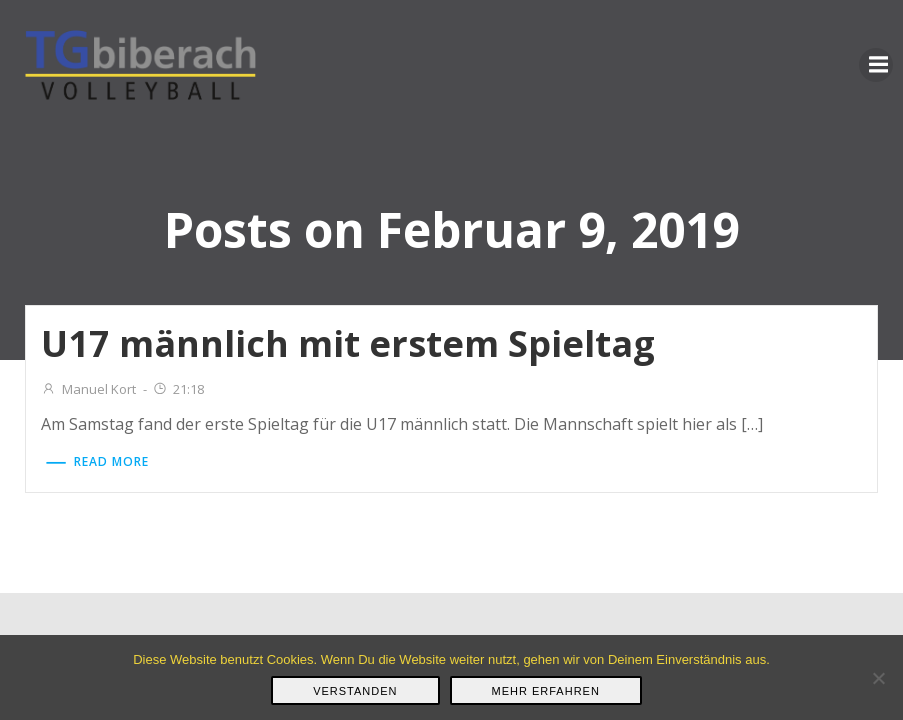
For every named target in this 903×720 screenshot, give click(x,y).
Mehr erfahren (546, 691)
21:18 (178, 389)
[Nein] (878, 678)
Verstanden (355, 691)
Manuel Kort (88, 389)
